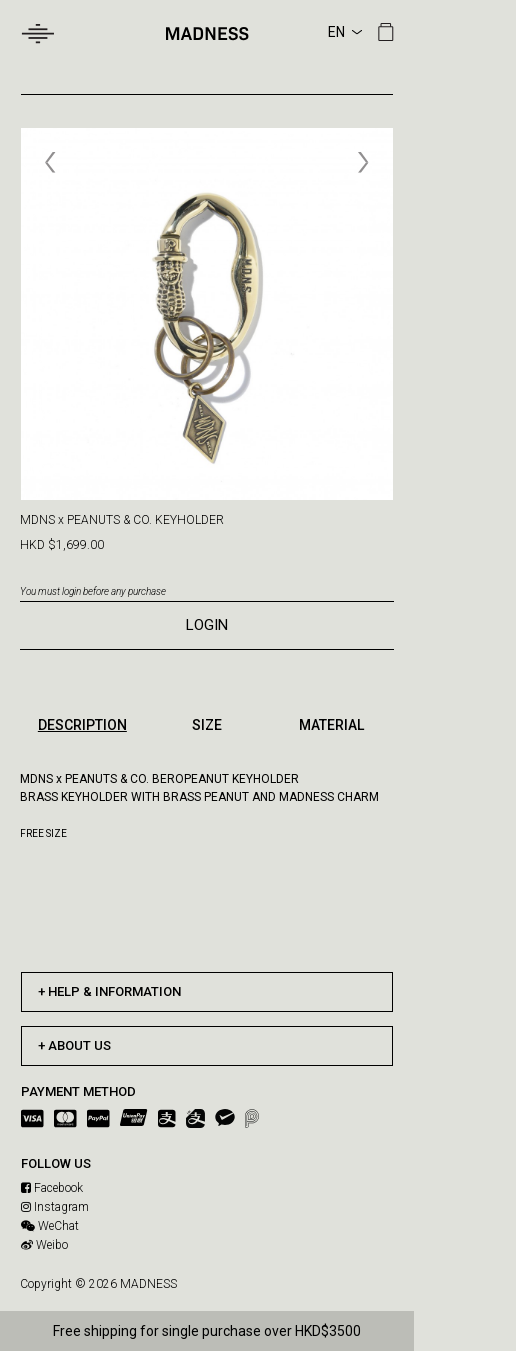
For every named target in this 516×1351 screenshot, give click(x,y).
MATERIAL (331, 725)
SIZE (207, 725)
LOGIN (207, 625)
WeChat (50, 1226)
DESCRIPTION (82, 725)
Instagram (55, 1207)
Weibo (44, 1245)
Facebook (52, 1188)
